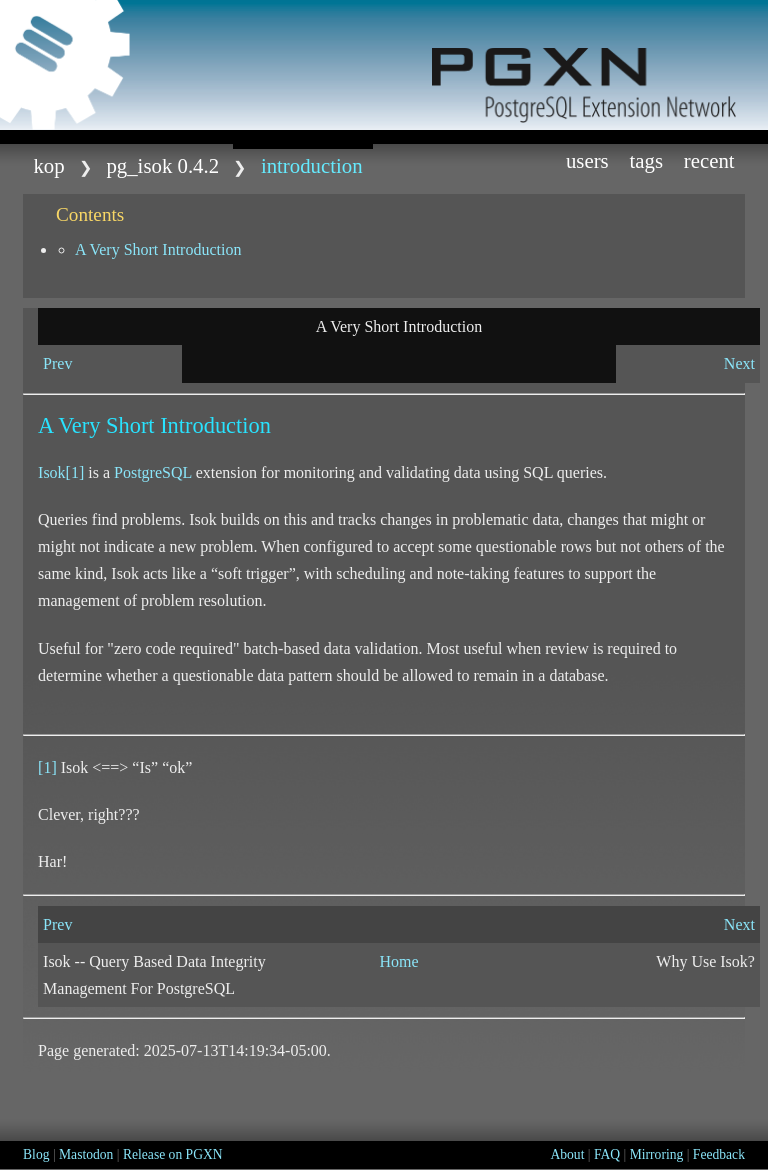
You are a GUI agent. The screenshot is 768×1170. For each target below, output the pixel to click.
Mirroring (657, 1154)
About (567, 1154)
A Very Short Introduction (158, 249)
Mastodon (86, 1154)
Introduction (312, 165)
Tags (646, 160)
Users (587, 160)
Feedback (719, 1154)
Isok (52, 472)
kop (48, 165)
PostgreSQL (153, 472)
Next (739, 363)
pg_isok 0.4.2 (162, 165)
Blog (36, 1154)
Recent (709, 160)
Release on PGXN (173, 1154)
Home (398, 961)
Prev (57, 363)
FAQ (607, 1154)
